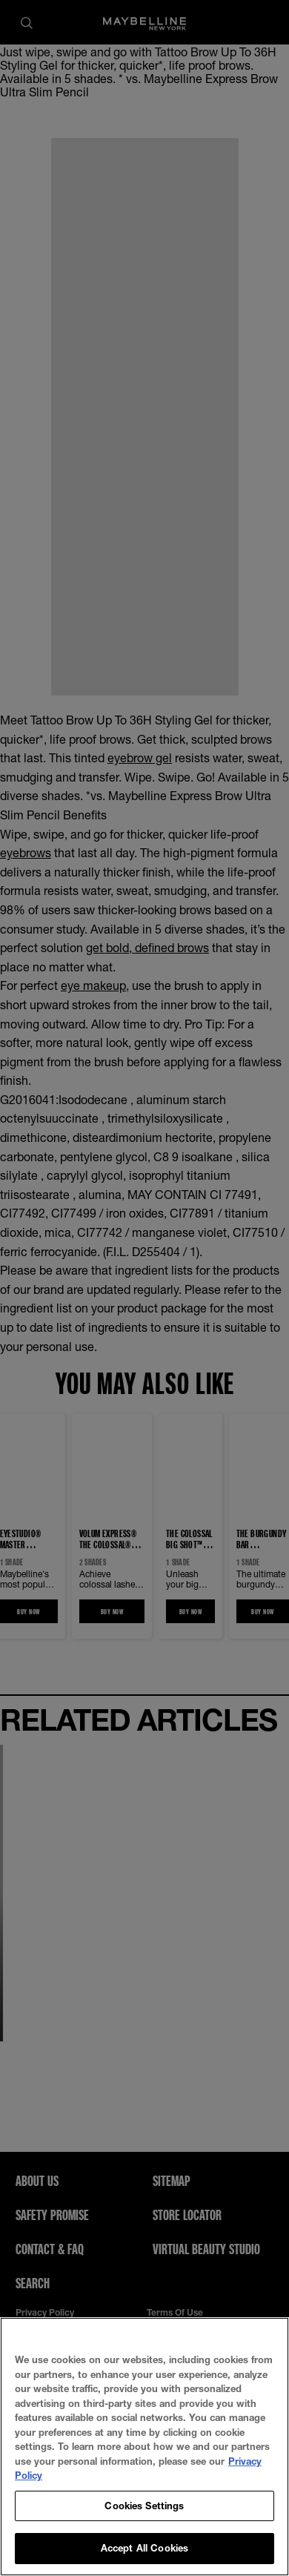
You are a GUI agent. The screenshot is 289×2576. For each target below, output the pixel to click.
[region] (144, 2446)
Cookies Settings (144, 2505)
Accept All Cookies (144, 2548)
